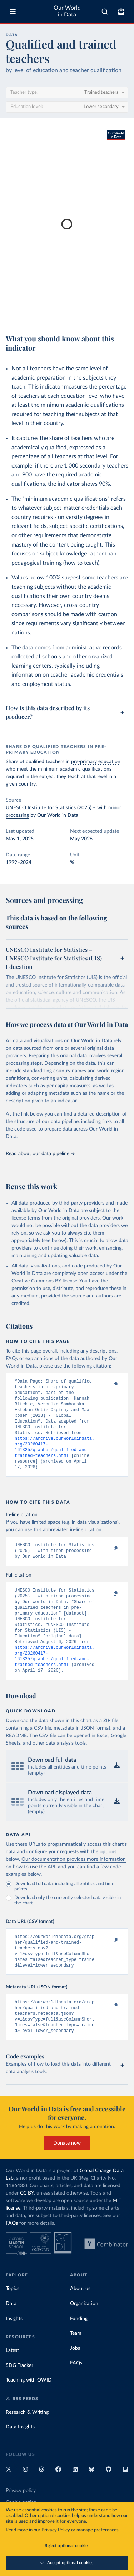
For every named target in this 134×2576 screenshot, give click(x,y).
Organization (84, 2336)
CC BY (27, 2226)
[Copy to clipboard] (107, 1384)
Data (11, 2336)
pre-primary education (95, 761)
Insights (14, 2351)
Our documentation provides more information (73, 1883)
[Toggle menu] (13, 11)
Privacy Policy (55, 2530)
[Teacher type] (67, 92)
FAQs (12, 2256)
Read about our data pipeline (40, 1153)
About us (80, 2321)
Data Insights (20, 2459)
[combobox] (104, 11)
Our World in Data (67, 11)
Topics (12, 2321)
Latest (12, 2383)
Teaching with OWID (29, 2413)
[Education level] (67, 107)
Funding (79, 2351)
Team (75, 2366)
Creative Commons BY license (44, 1281)
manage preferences (97, 2530)
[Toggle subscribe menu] (121, 11)
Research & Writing (27, 2445)
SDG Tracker (19, 2398)
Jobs (75, 2381)
